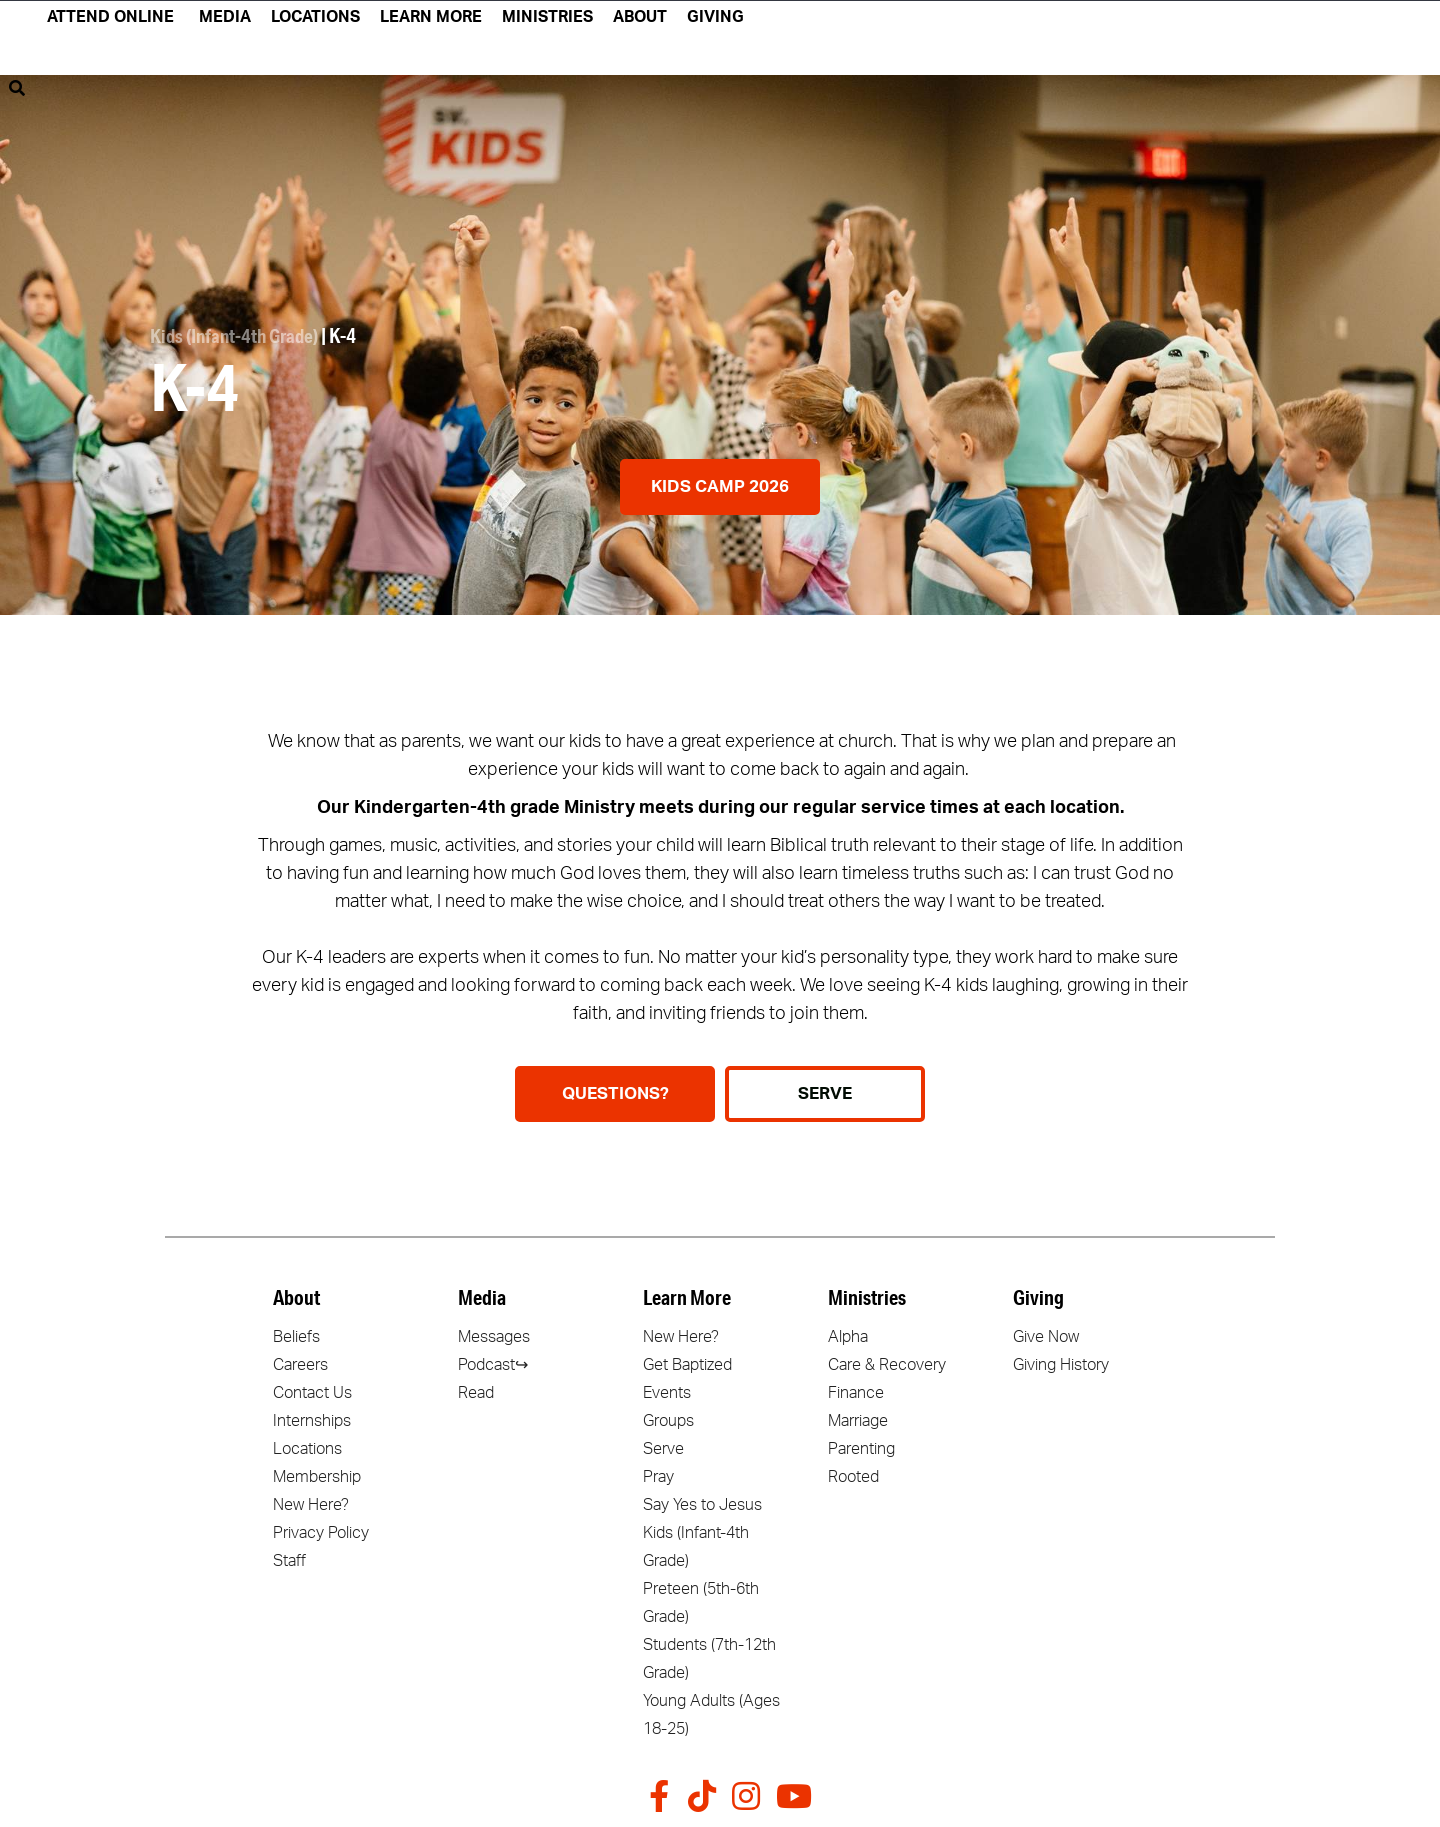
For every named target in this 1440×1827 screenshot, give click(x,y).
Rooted (853, 1477)
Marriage (858, 1421)
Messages (494, 1337)
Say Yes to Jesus (702, 1505)
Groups (668, 1421)
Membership (317, 1477)
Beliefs (296, 1337)
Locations (307, 1449)
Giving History (1061, 1365)
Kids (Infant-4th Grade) (239, 337)
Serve (663, 1449)
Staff (289, 1561)
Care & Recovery (887, 1365)
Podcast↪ (493, 1365)
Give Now (1046, 1337)
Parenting (861, 1449)
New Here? (311, 1505)
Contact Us (312, 1393)
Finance (856, 1393)
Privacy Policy (321, 1533)
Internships (312, 1421)
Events (667, 1393)
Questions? (615, 1093)
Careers (300, 1365)
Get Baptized (687, 1365)
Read (476, 1393)
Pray (658, 1477)
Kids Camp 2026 (720, 486)
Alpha (848, 1337)
